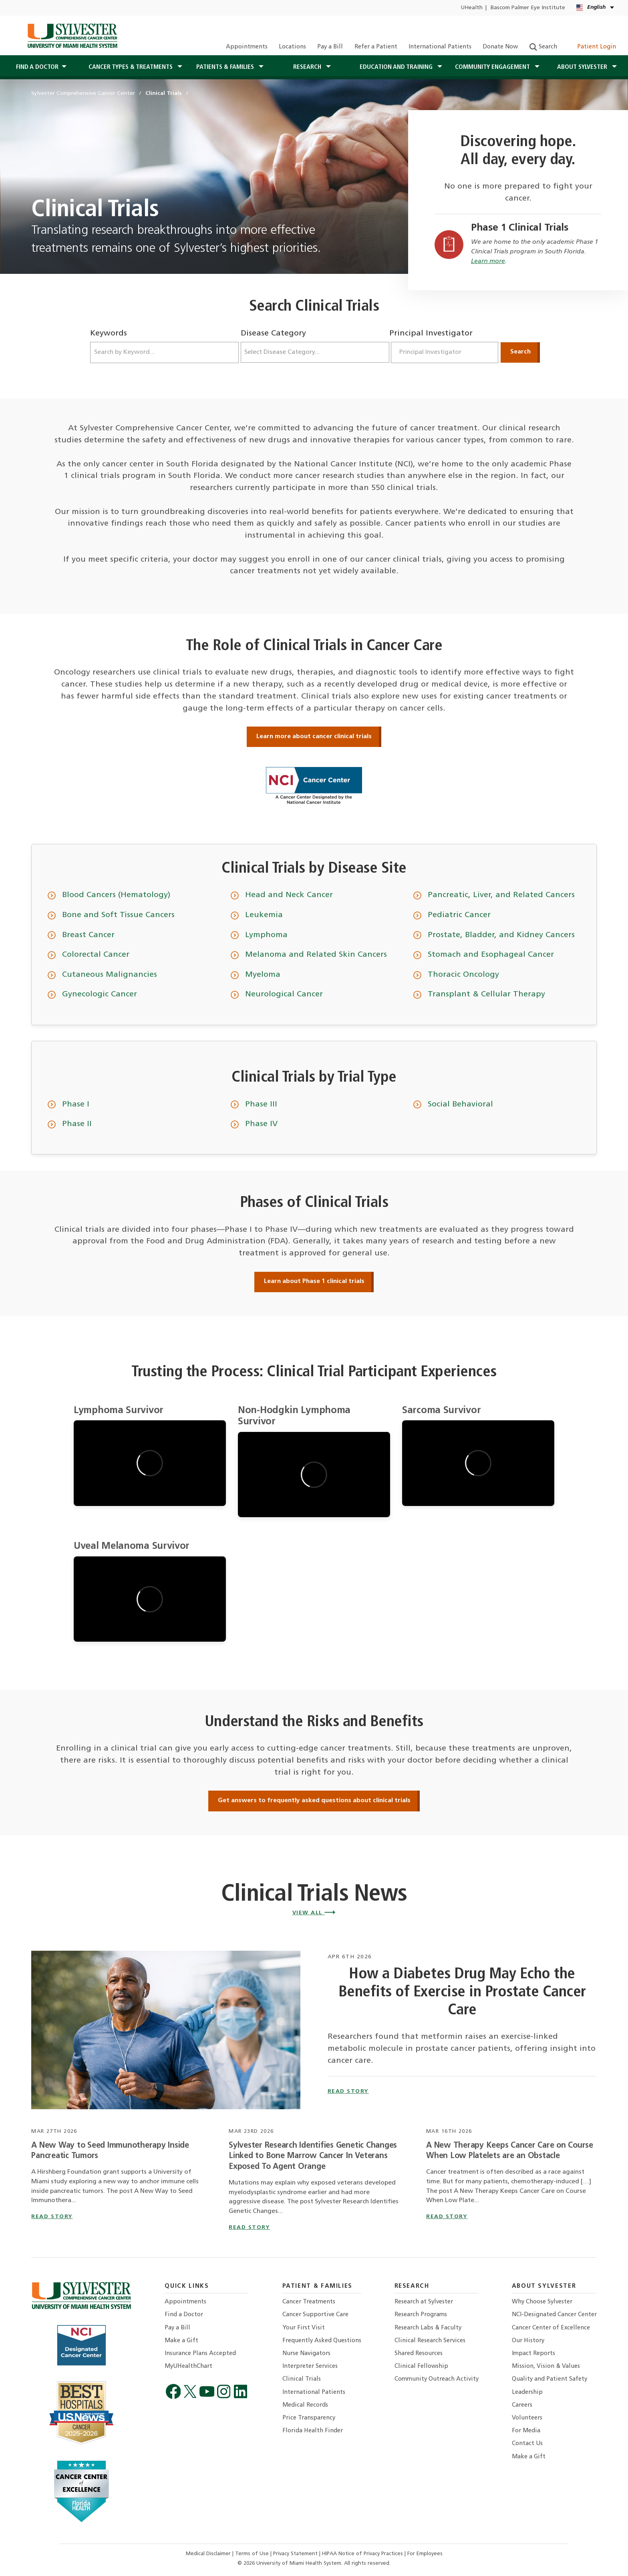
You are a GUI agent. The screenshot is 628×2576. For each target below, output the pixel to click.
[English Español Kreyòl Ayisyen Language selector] (596, 8)
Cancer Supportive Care (315, 2315)
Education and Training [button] (397, 67)
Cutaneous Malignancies (109, 975)
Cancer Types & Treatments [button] (131, 67)
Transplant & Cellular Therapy (486, 994)
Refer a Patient (375, 47)
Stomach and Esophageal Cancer (491, 955)
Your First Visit (303, 2328)
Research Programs (421, 2315)
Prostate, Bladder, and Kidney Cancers (501, 935)
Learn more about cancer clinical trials (314, 736)
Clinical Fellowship (421, 2366)
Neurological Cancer (284, 994)
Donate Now (500, 47)
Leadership (527, 2392)
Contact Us (527, 2444)
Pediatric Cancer (459, 915)
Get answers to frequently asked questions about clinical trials (314, 1800)
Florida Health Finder (312, 2431)
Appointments (247, 47)
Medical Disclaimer (209, 2553)
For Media (526, 2431)
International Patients (440, 47)
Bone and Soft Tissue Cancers (118, 915)
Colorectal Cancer (95, 955)
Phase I (75, 1104)
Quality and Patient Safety (549, 2379)
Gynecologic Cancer (99, 994)
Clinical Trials (301, 2379)
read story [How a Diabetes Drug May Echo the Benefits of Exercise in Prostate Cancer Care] (348, 2091)
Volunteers (527, 2418)
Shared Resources (419, 2354)
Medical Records (305, 2405)
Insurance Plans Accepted (200, 2354)
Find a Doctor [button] (37, 67)
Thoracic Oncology (463, 975)
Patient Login (592, 47)
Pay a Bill (330, 47)
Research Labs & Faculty (428, 2328)
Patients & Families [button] (226, 67)
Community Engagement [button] (493, 67)
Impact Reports (533, 2354)
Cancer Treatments (308, 2302)
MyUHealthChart (188, 2366)
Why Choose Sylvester (542, 2302)
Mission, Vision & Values (546, 2366)
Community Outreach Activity (437, 2379)
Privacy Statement (296, 2553)
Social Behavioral (460, 1104)
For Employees (425, 2553)
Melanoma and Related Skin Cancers (316, 955)
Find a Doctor (184, 2315)
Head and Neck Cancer (289, 895)
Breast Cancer (88, 935)
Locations (292, 47)
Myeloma (262, 975)
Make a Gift (181, 2341)
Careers (522, 2405)
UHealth (472, 7)
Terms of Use (252, 2553)
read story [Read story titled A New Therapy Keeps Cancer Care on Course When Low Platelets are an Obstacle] (446, 2216)
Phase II (77, 1124)
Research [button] (308, 67)
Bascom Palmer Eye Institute (528, 7)
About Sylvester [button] (583, 67)
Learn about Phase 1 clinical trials (314, 1281)
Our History (528, 2341)
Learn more (488, 261)
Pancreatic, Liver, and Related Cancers (501, 895)
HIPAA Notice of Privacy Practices (363, 2553)
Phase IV (261, 1124)
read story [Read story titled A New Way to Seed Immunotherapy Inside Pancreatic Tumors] (51, 2216)
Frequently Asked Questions (321, 2341)
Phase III (261, 1104)
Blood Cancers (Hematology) (116, 895)
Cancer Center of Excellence (551, 2328)
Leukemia (264, 915)
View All (314, 1912)
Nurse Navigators (306, 2354)
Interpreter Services (310, 2366)
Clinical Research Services (430, 2341)
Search (543, 47)
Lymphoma (266, 935)
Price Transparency (308, 2418)
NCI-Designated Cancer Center (554, 2315)
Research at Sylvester (424, 2302)
